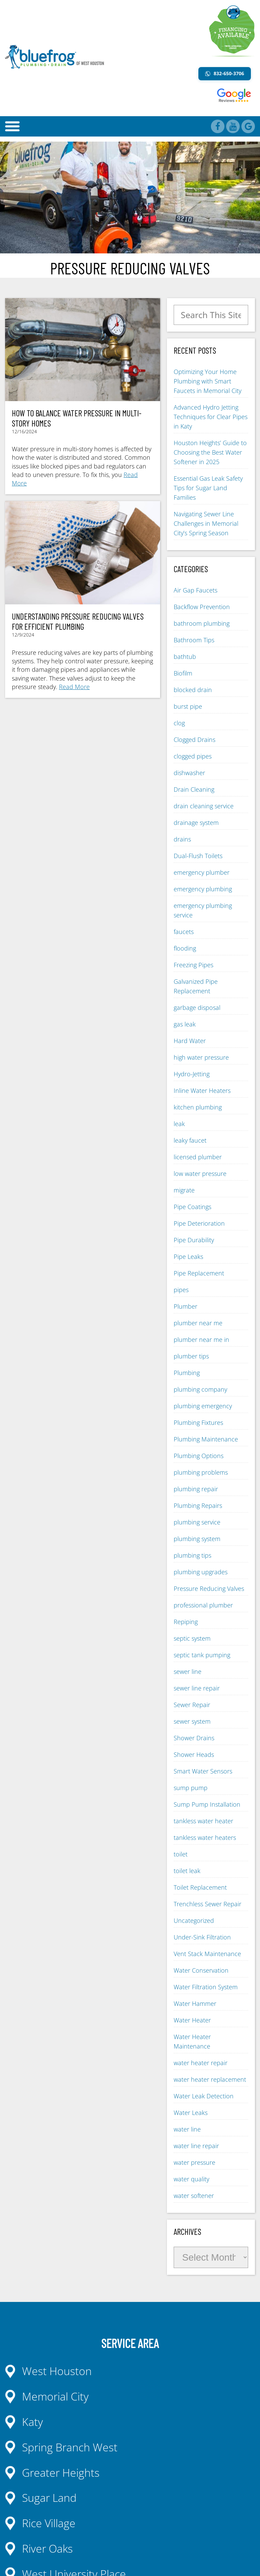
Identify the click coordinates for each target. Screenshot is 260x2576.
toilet (181, 1854)
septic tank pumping (202, 1655)
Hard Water (190, 1041)
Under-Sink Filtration (202, 1937)
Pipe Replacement (199, 1273)
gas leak (185, 1024)
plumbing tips (192, 1555)
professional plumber (203, 1605)
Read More (74, 687)
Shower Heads (194, 1754)
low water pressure (200, 1173)
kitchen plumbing (198, 1107)
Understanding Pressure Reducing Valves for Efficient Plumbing (78, 621)
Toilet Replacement (200, 1887)
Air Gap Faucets (195, 590)
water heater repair (201, 2063)
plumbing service (197, 1522)
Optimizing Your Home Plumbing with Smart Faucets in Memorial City (207, 381)
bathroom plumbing (202, 623)
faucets (184, 932)
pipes (181, 1290)
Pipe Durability (194, 1240)
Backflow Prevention (202, 607)
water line (187, 2129)
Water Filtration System (206, 1987)
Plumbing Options (198, 1456)
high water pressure (201, 1057)
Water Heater (192, 2020)
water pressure (194, 2162)
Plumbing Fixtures (198, 1422)
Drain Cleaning (194, 789)
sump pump (191, 1788)
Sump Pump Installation (207, 1804)
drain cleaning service (204, 806)
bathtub (185, 656)
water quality (191, 2179)
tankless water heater (203, 1821)
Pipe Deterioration (199, 1223)
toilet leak (187, 1871)
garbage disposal (197, 1007)
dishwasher (189, 773)
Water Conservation (201, 1970)
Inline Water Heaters (202, 1090)
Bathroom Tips (194, 640)
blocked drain (193, 690)
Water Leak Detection (204, 2096)
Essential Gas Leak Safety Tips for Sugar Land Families (208, 487)
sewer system (192, 1721)
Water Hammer (195, 2003)
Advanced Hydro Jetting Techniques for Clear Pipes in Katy (210, 416)
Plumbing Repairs (198, 1505)
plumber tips (191, 1356)
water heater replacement (210, 2079)
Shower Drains (194, 1738)
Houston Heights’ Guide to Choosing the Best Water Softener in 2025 (210, 452)
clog (179, 723)
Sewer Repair (192, 1705)
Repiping (186, 1622)
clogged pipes (193, 756)
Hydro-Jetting (192, 1074)
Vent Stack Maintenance (207, 1954)
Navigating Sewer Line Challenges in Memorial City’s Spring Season (206, 523)
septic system (192, 1638)
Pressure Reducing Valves (209, 1588)
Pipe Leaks (188, 1256)
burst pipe (188, 706)
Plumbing (187, 1373)
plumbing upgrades (201, 1572)
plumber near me (198, 1323)
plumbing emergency (203, 1406)
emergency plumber (202, 872)
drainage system (196, 822)
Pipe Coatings (192, 1207)
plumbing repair (196, 1489)
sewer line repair (197, 1688)
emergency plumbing (203, 889)
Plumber (185, 1306)
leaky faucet (190, 1140)
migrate (184, 1190)
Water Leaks (191, 2112)
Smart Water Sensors (203, 1771)
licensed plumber (198, 1157)
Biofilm (183, 673)
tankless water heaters (205, 1837)
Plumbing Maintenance (206, 1439)
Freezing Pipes (193, 965)
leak (179, 1124)
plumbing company (200, 1389)
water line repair (196, 2146)
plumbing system (197, 1539)
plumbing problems (201, 1472)
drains (182, 839)
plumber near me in (201, 1339)
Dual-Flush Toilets (198, 856)
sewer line (187, 1671)
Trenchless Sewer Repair (207, 1904)
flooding (185, 948)
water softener (194, 2195)
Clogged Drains (194, 739)
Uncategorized (194, 1920)
